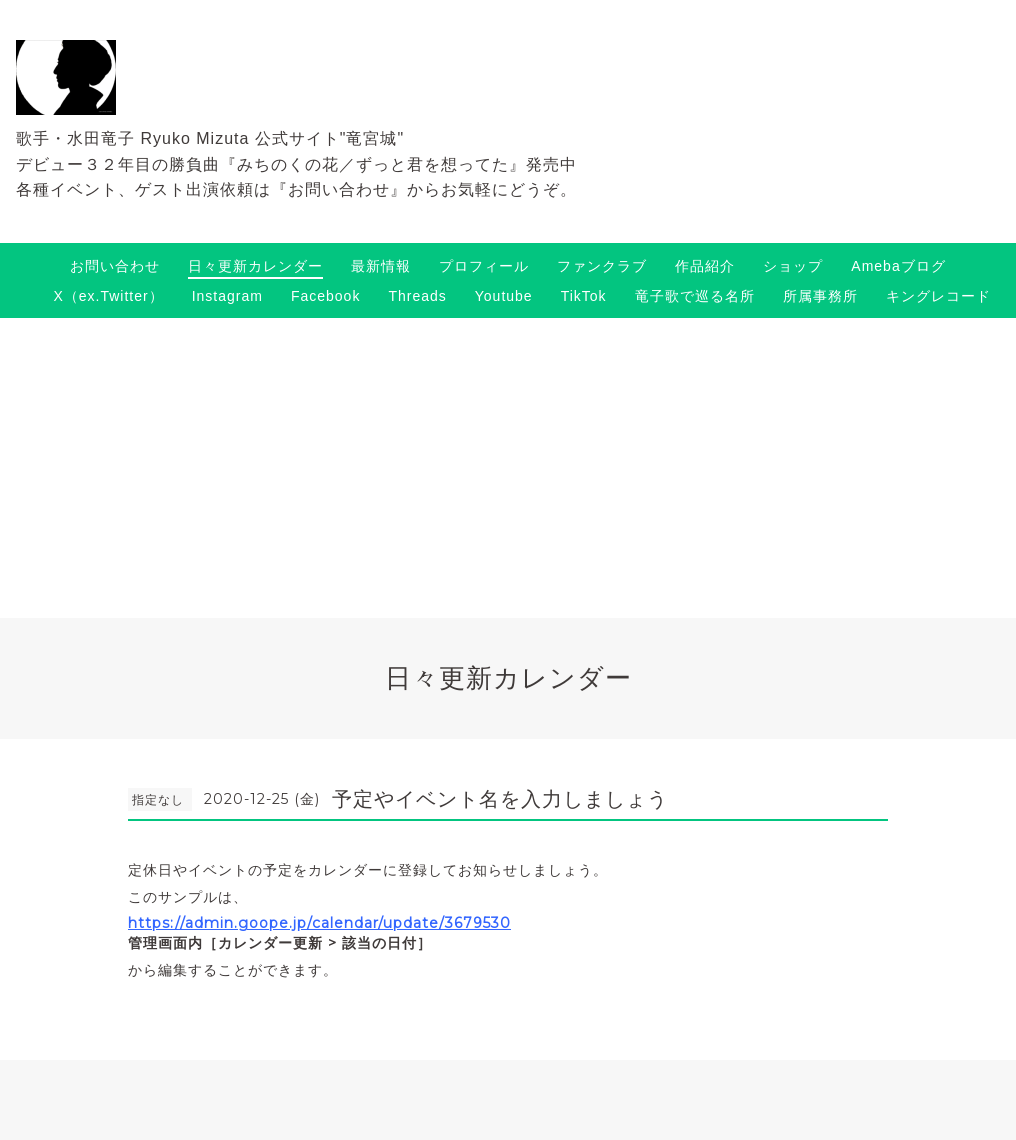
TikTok (584, 296)
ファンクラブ (602, 266)
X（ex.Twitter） (108, 296)
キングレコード (938, 296)
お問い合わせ (115, 266)
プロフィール (484, 266)
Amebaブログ (898, 266)
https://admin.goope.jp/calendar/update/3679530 (319, 923)
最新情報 (381, 266)
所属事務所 (820, 296)
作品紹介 (705, 266)
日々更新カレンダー (255, 266)
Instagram (227, 296)
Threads (417, 296)
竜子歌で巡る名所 (695, 296)
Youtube (504, 296)
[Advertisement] (508, 468)
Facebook (325, 296)
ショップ (793, 266)
